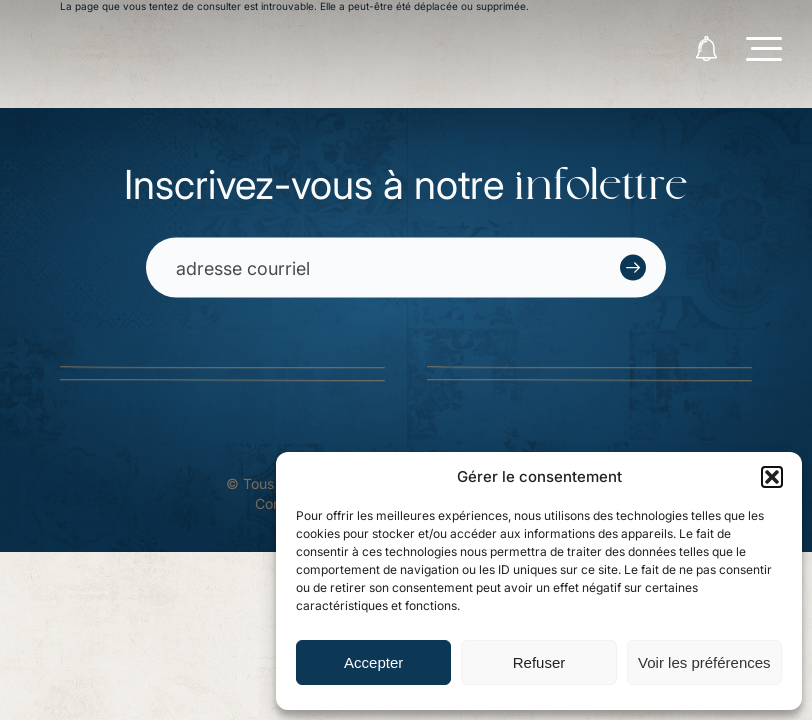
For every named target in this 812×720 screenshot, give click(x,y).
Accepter (373, 662)
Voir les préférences (704, 662)
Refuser (539, 662)
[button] (772, 477)
